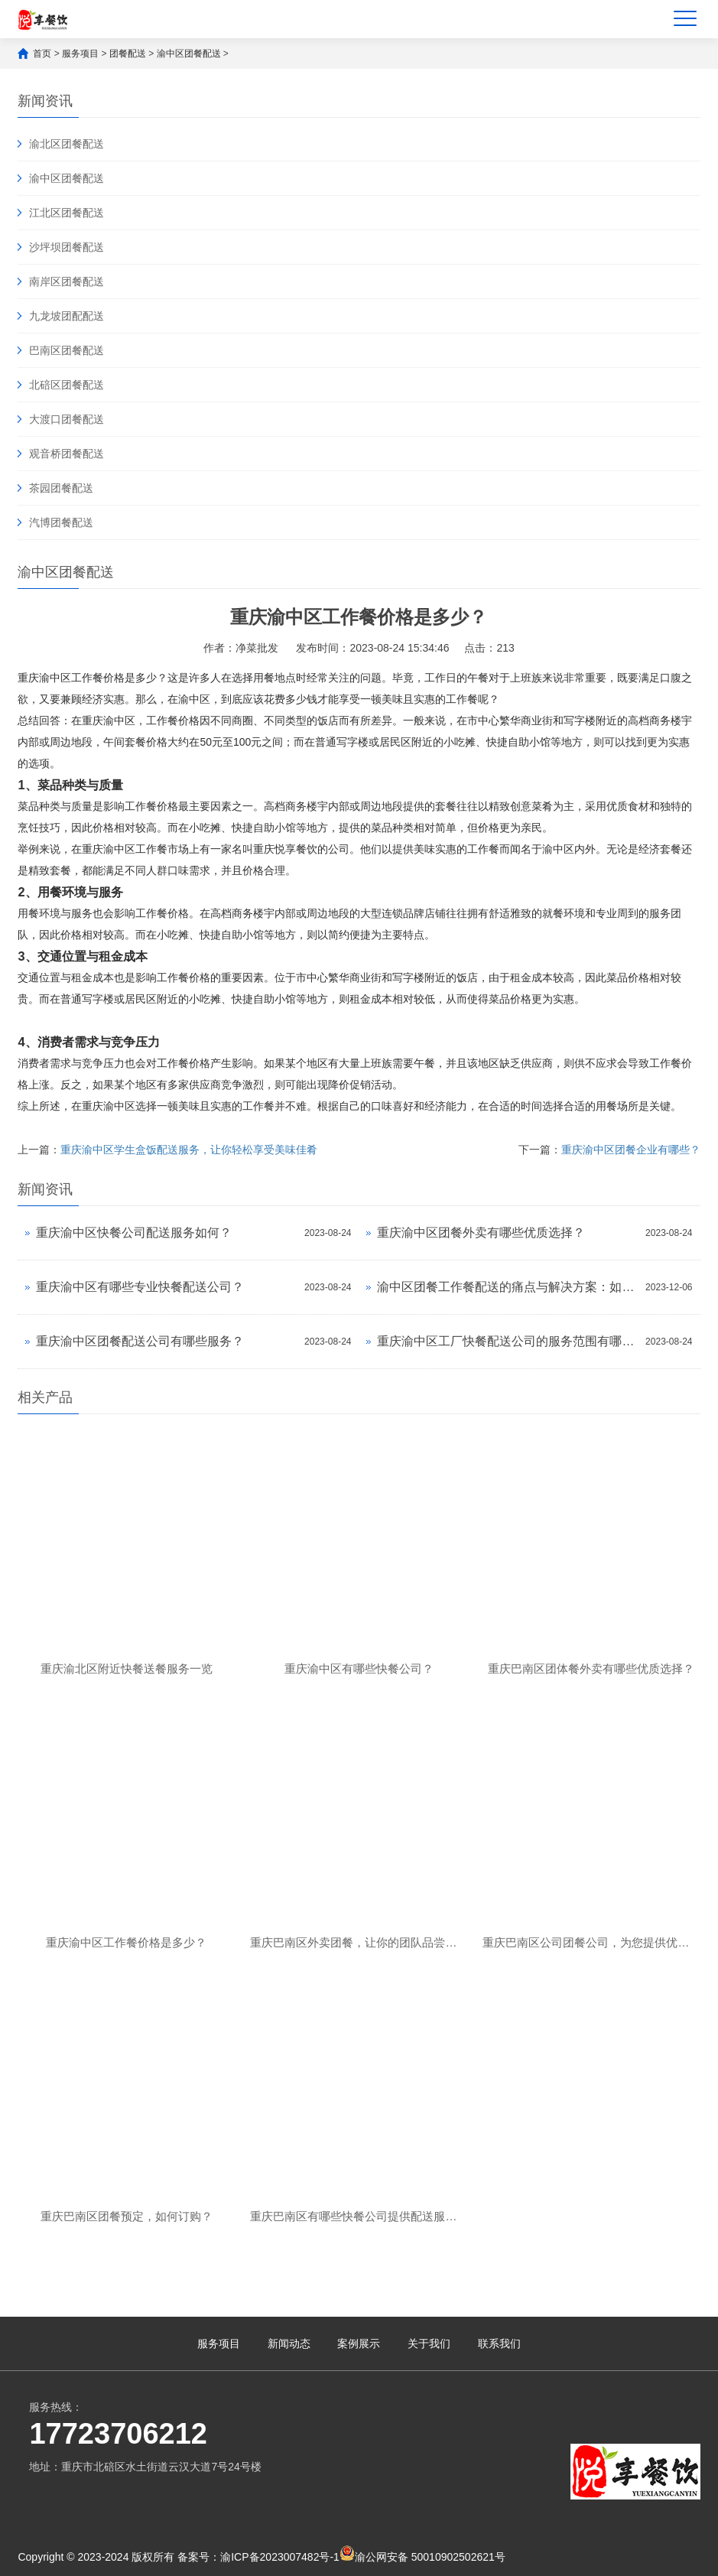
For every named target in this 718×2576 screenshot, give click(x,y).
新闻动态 (289, 2343)
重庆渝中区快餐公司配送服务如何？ (134, 1232)
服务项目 (80, 53)
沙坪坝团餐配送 (66, 247)
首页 (42, 53)
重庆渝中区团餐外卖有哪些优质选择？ (481, 1232)
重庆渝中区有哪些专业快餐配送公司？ (140, 1286)
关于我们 (429, 2343)
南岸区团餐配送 (66, 281)
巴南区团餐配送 (66, 350)
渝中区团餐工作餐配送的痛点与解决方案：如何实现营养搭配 (507, 1286)
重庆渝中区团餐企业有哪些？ (630, 1149)
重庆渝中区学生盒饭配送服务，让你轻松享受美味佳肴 (188, 1149)
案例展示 (358, 2343)
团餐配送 (127, 53)
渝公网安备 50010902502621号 (422, 2554)
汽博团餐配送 (61, 522)
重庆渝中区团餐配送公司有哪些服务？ (140, 1341)
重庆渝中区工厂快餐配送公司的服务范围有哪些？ (507, 1341)
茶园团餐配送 (61, 488)
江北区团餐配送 (66, 213)
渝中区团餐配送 (189, 53)
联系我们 (499, 2343)
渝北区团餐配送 (66, 144)
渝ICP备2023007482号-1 (280, 2557)
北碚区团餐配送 (66, 385)
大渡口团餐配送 (66, 419)
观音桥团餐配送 (66, 453)
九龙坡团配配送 (66, 316)
